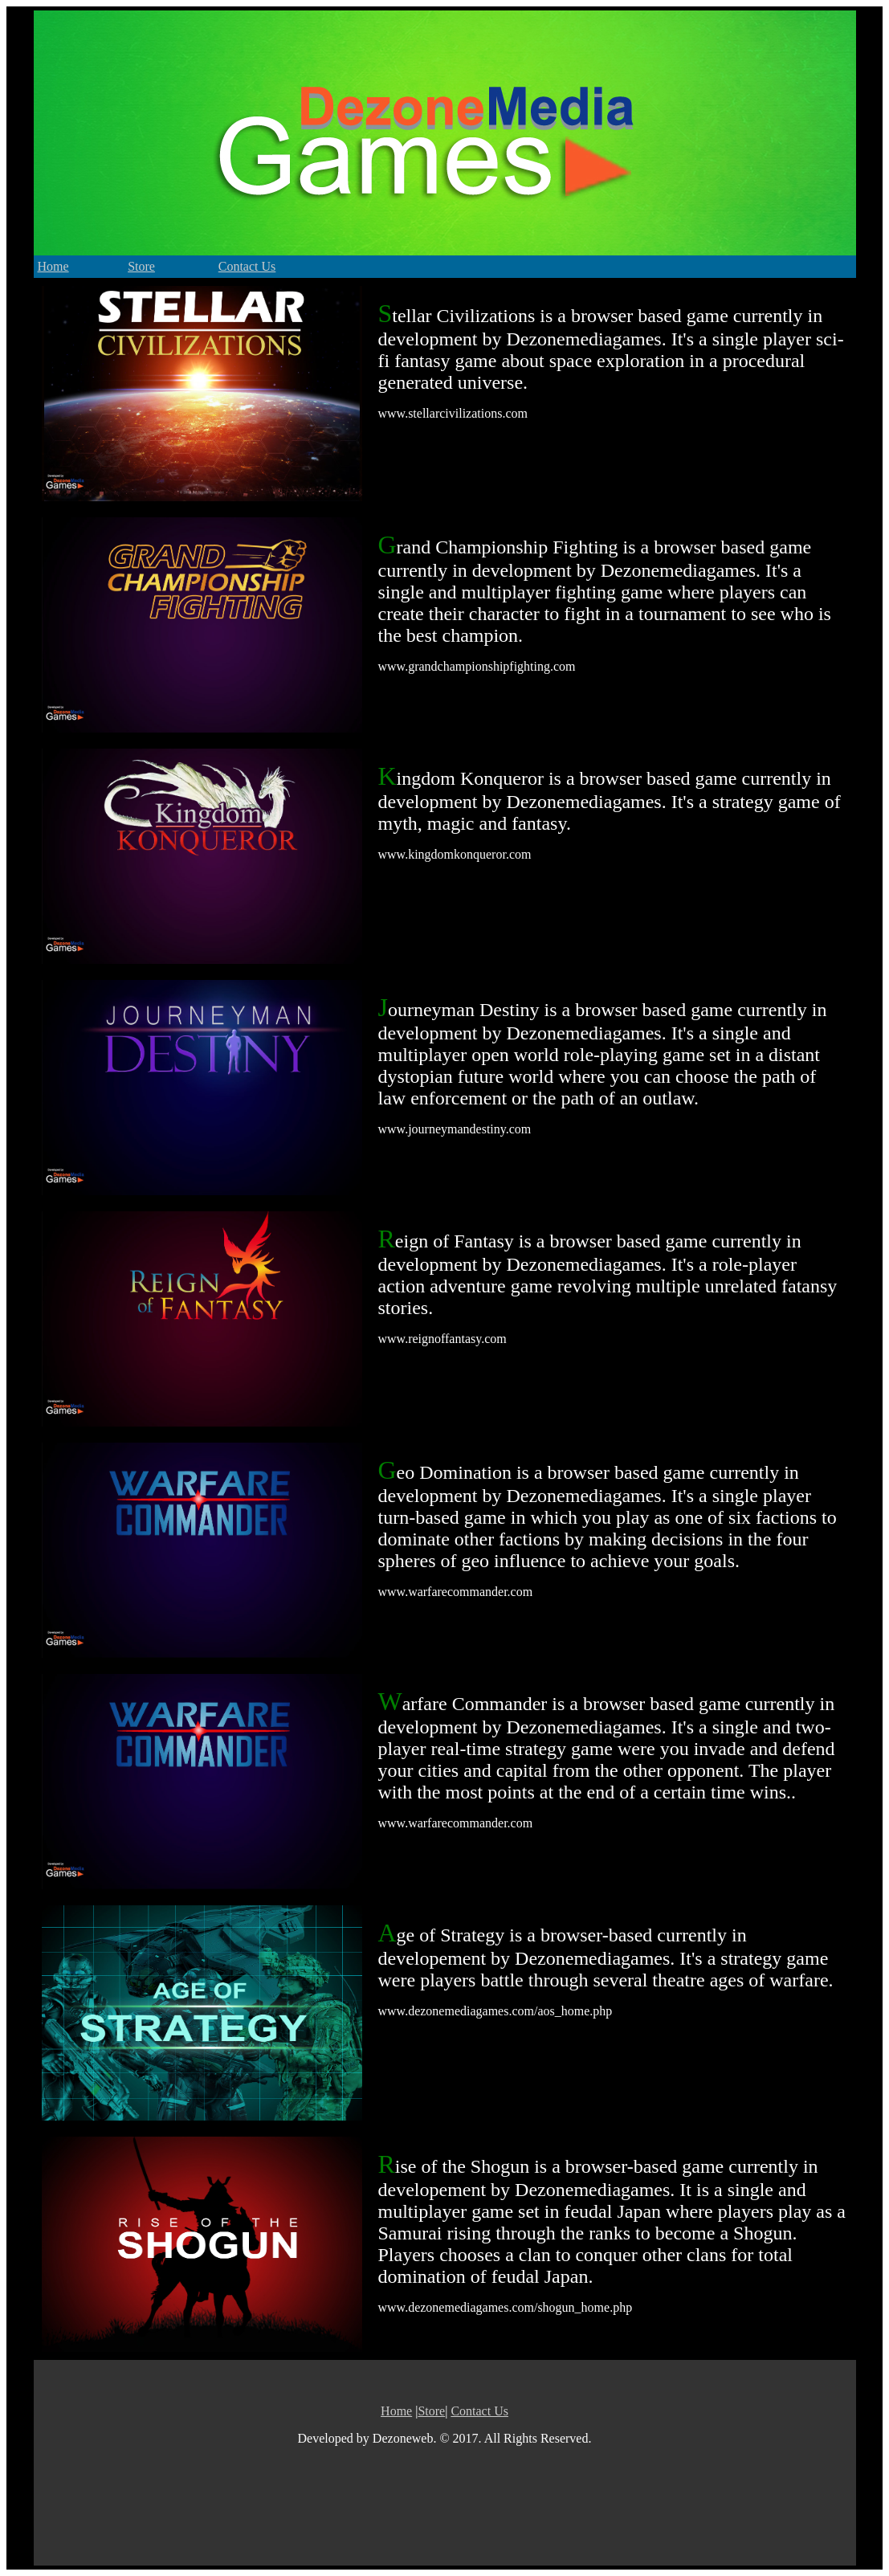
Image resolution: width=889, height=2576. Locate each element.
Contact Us (247, 266)
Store (141, 266)
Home (53, 266)
